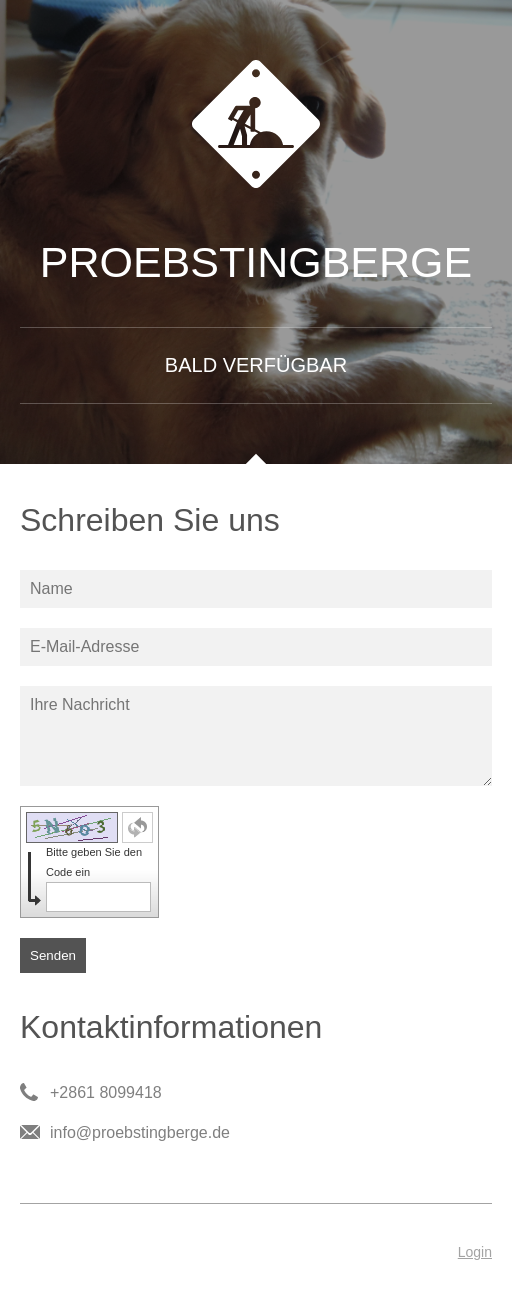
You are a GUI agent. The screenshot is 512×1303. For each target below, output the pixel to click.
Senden (53, 955)
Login (475, 1252)
